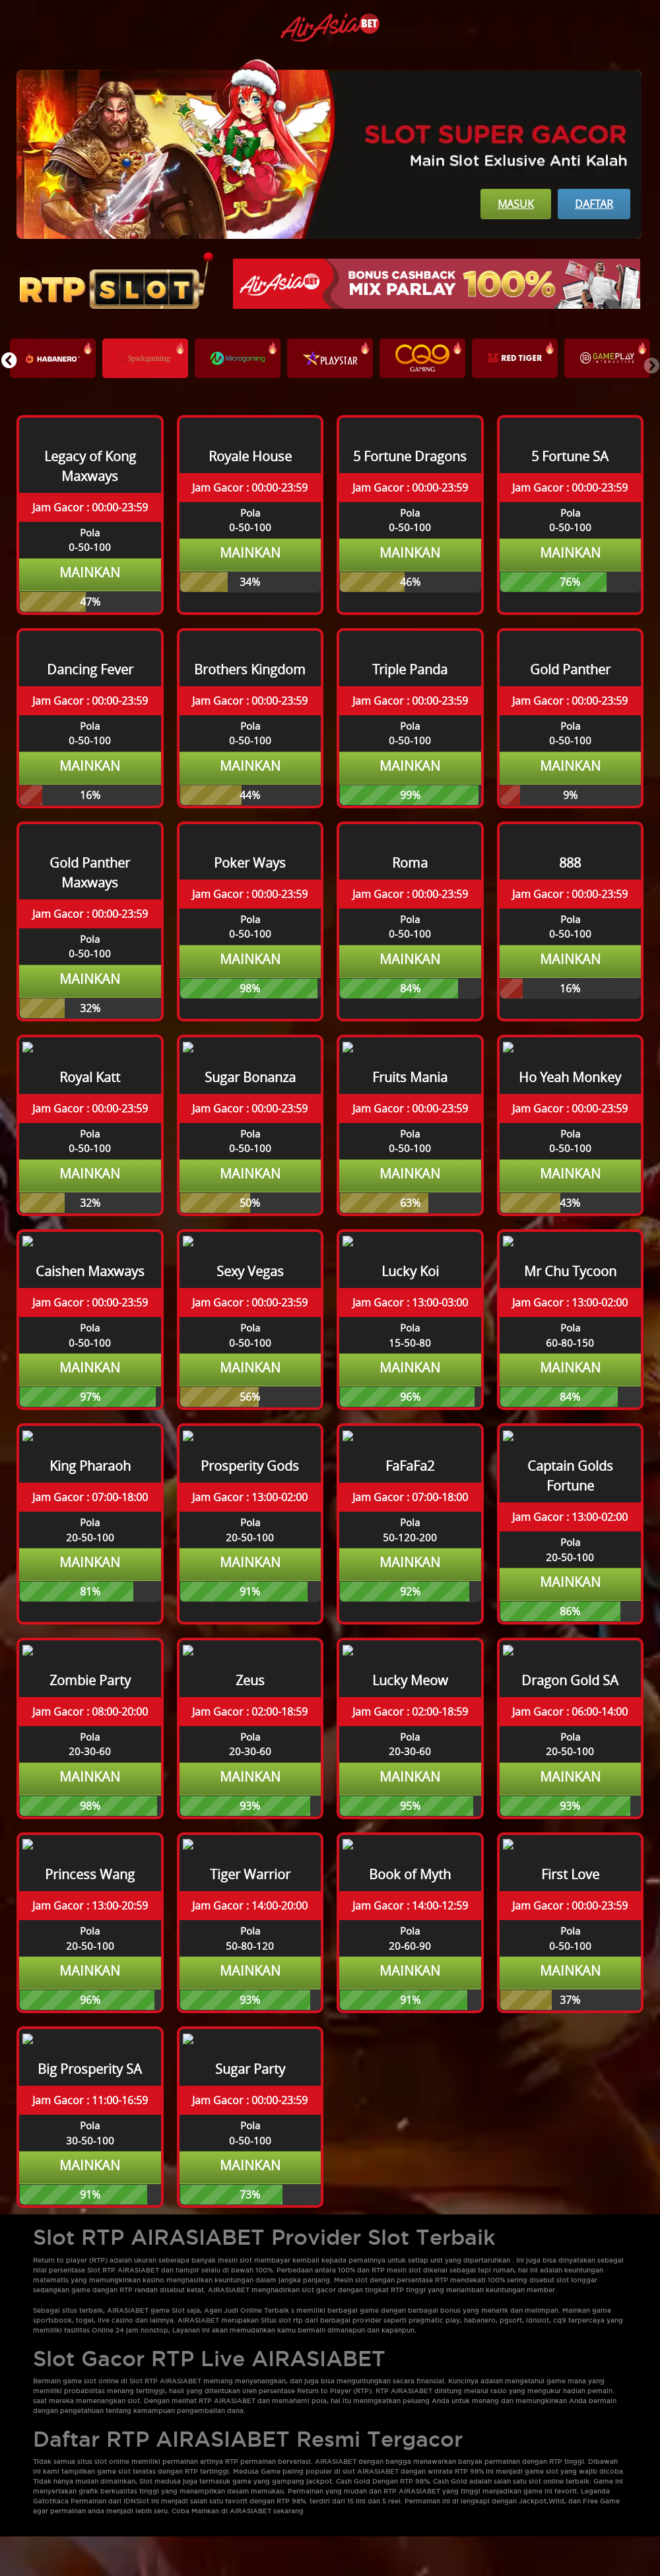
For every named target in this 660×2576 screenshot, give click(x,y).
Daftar (594, 204)
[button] (9, 360)
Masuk (516, 204)
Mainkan (89, 572)
